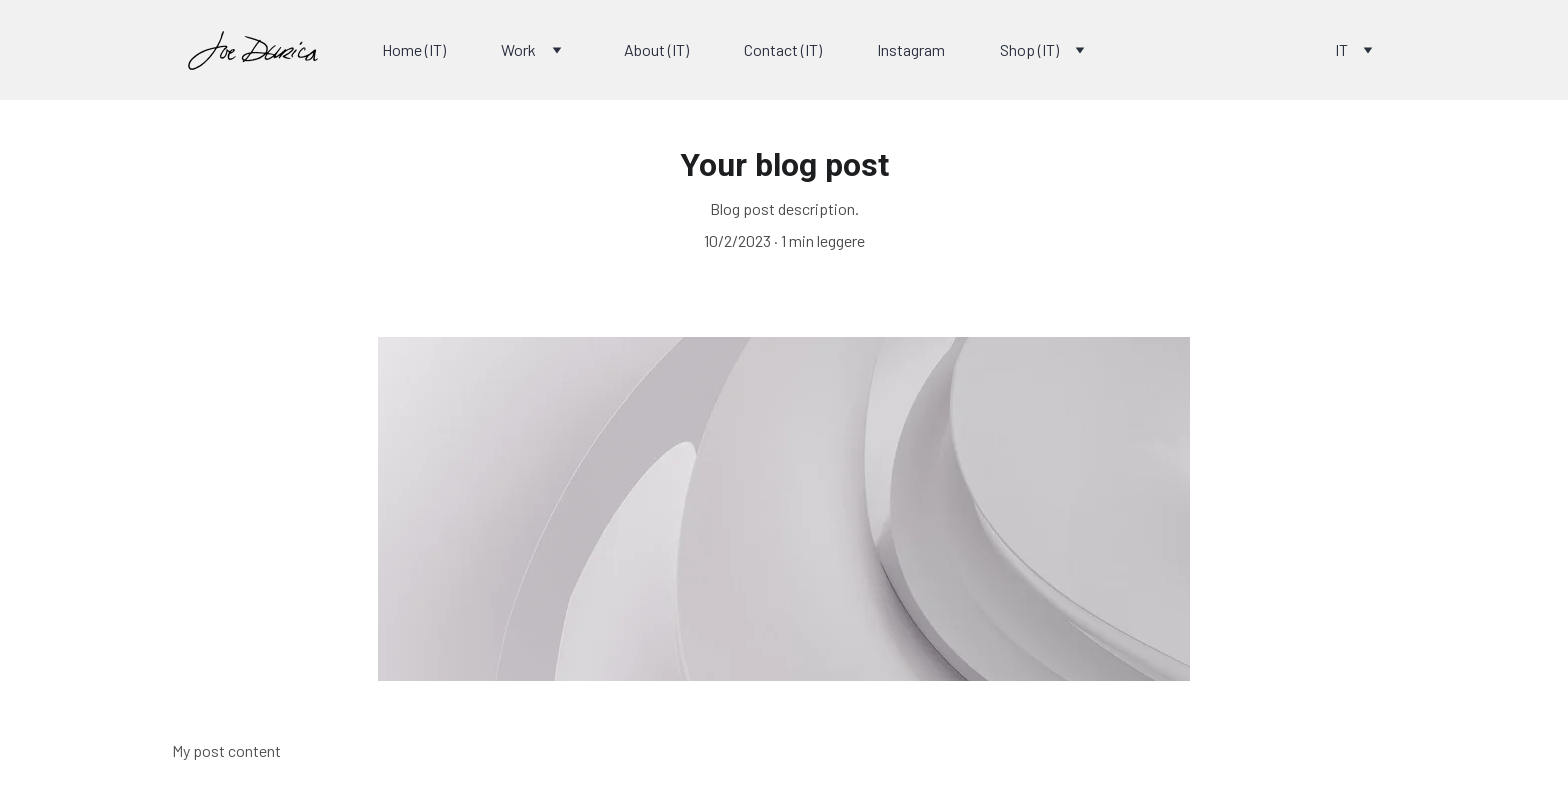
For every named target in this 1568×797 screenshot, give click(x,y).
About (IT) (656, 49)
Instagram (911, 49)
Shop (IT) (1029, 49)
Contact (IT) (783, 49)
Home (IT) (414, 49)
